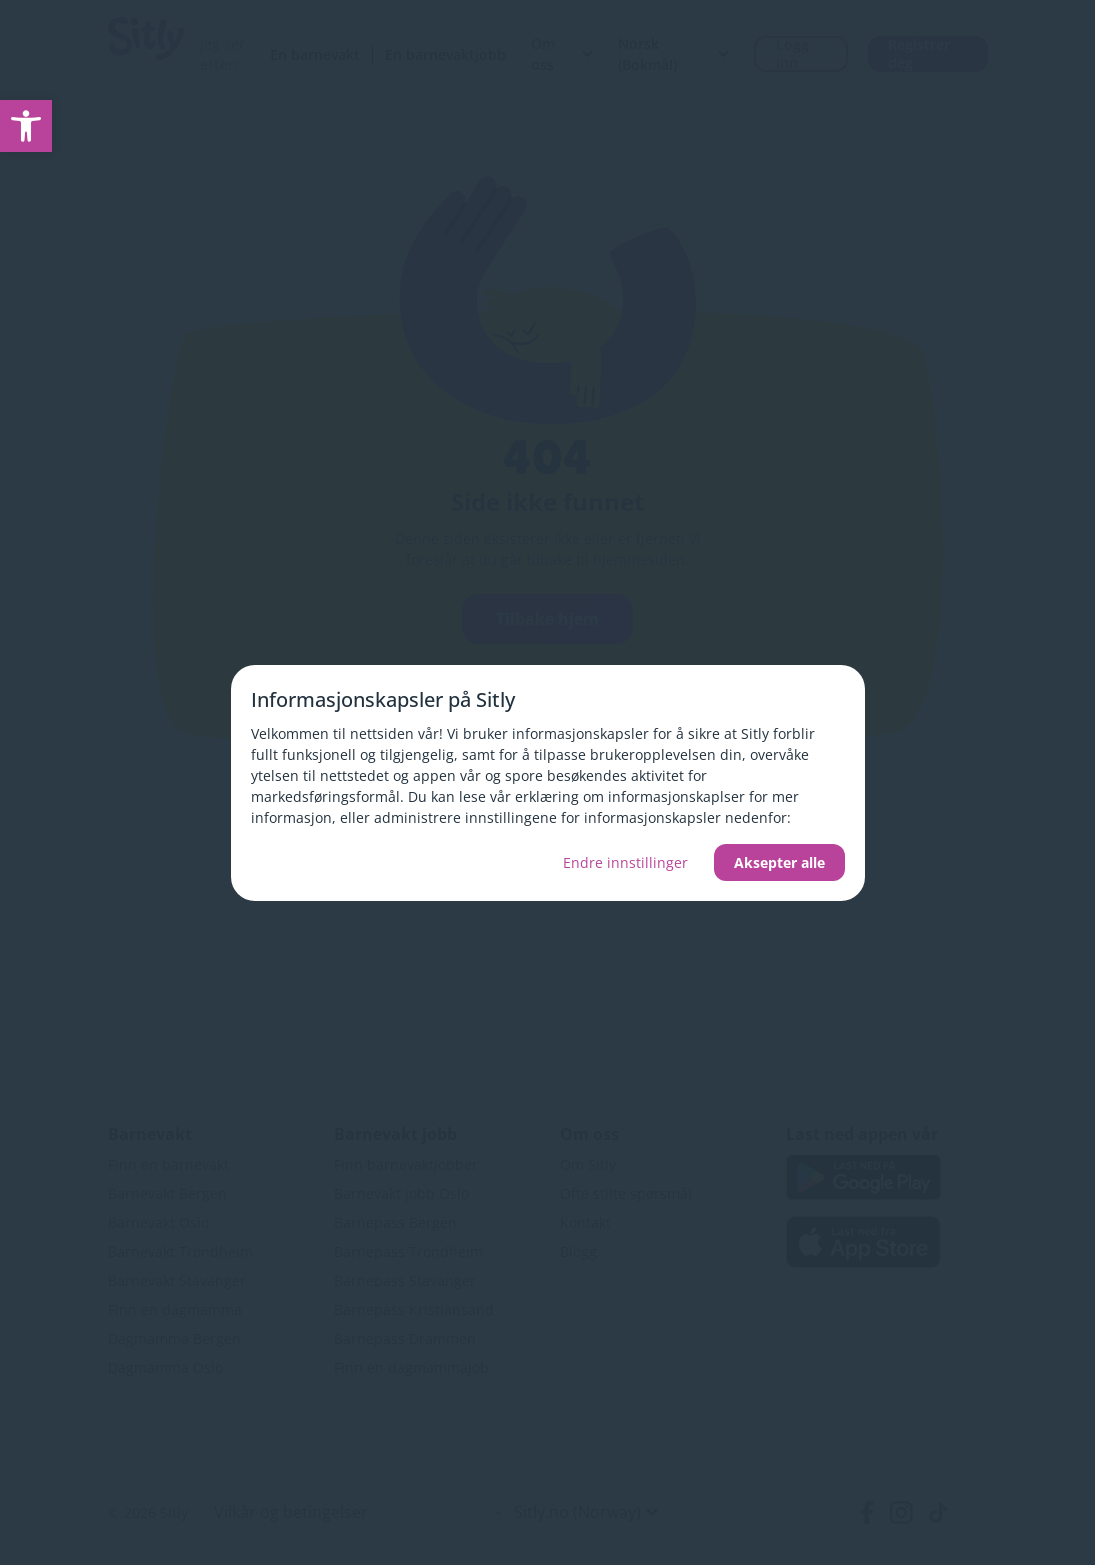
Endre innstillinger (625, 862)
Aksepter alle (779, 862)
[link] (26, 126)
